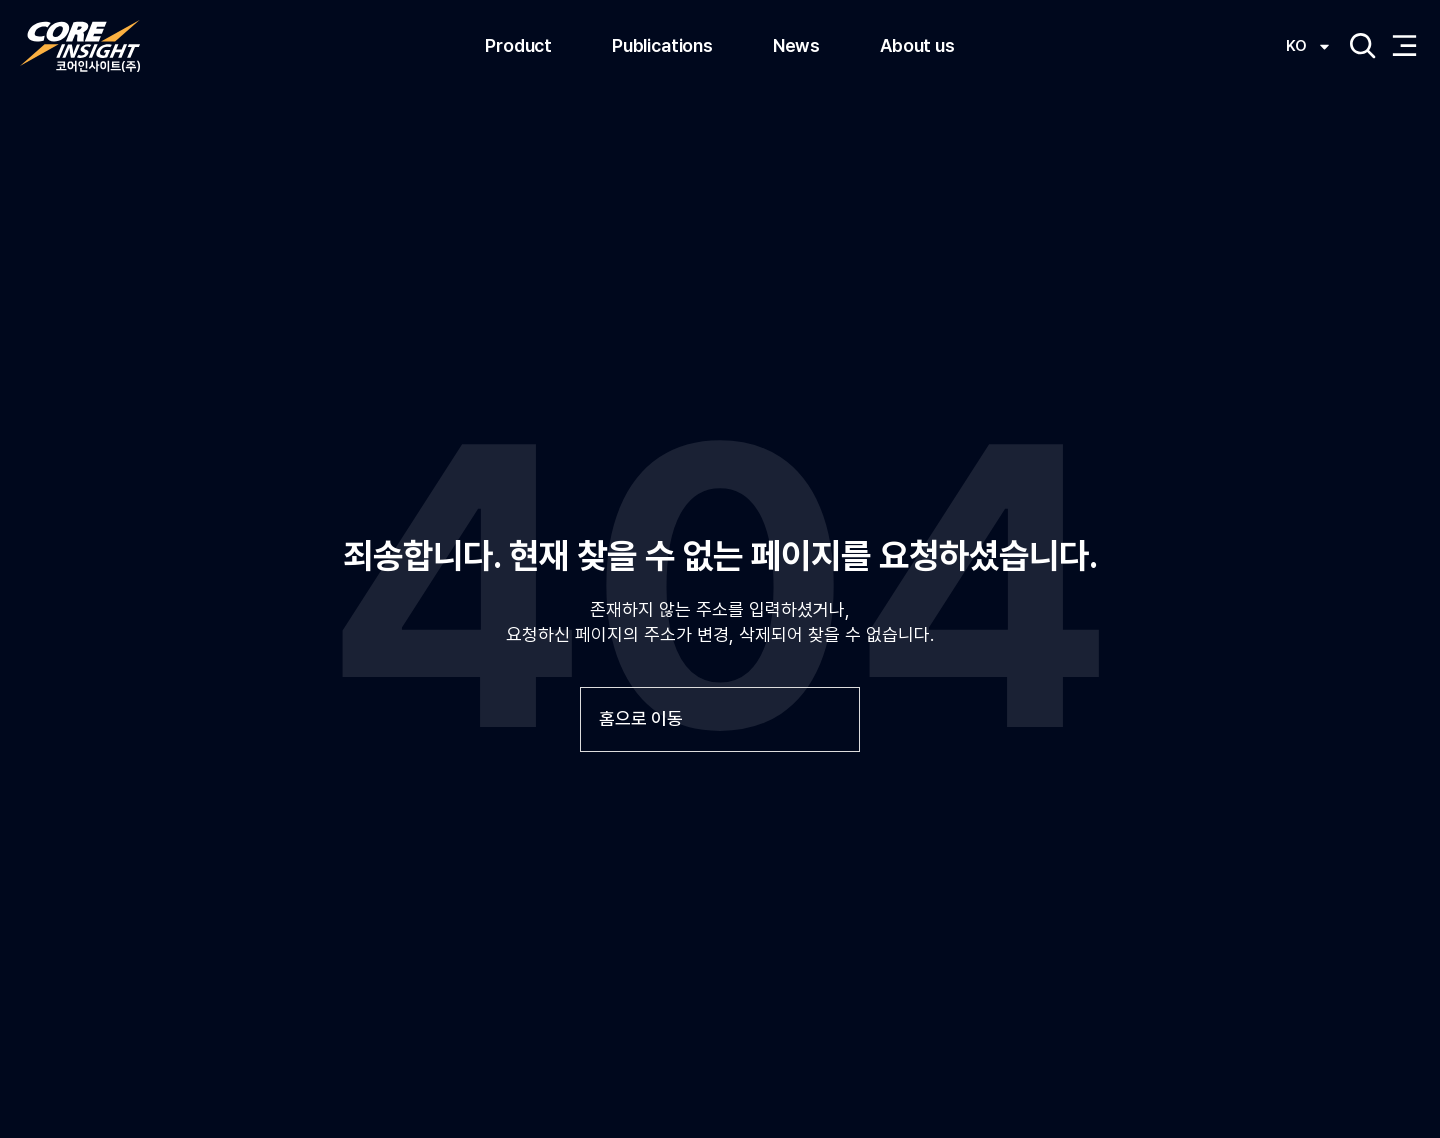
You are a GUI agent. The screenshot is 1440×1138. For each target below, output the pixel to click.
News (796, 45)
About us (917, 45)
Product (518, 45)
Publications (662, 45)
